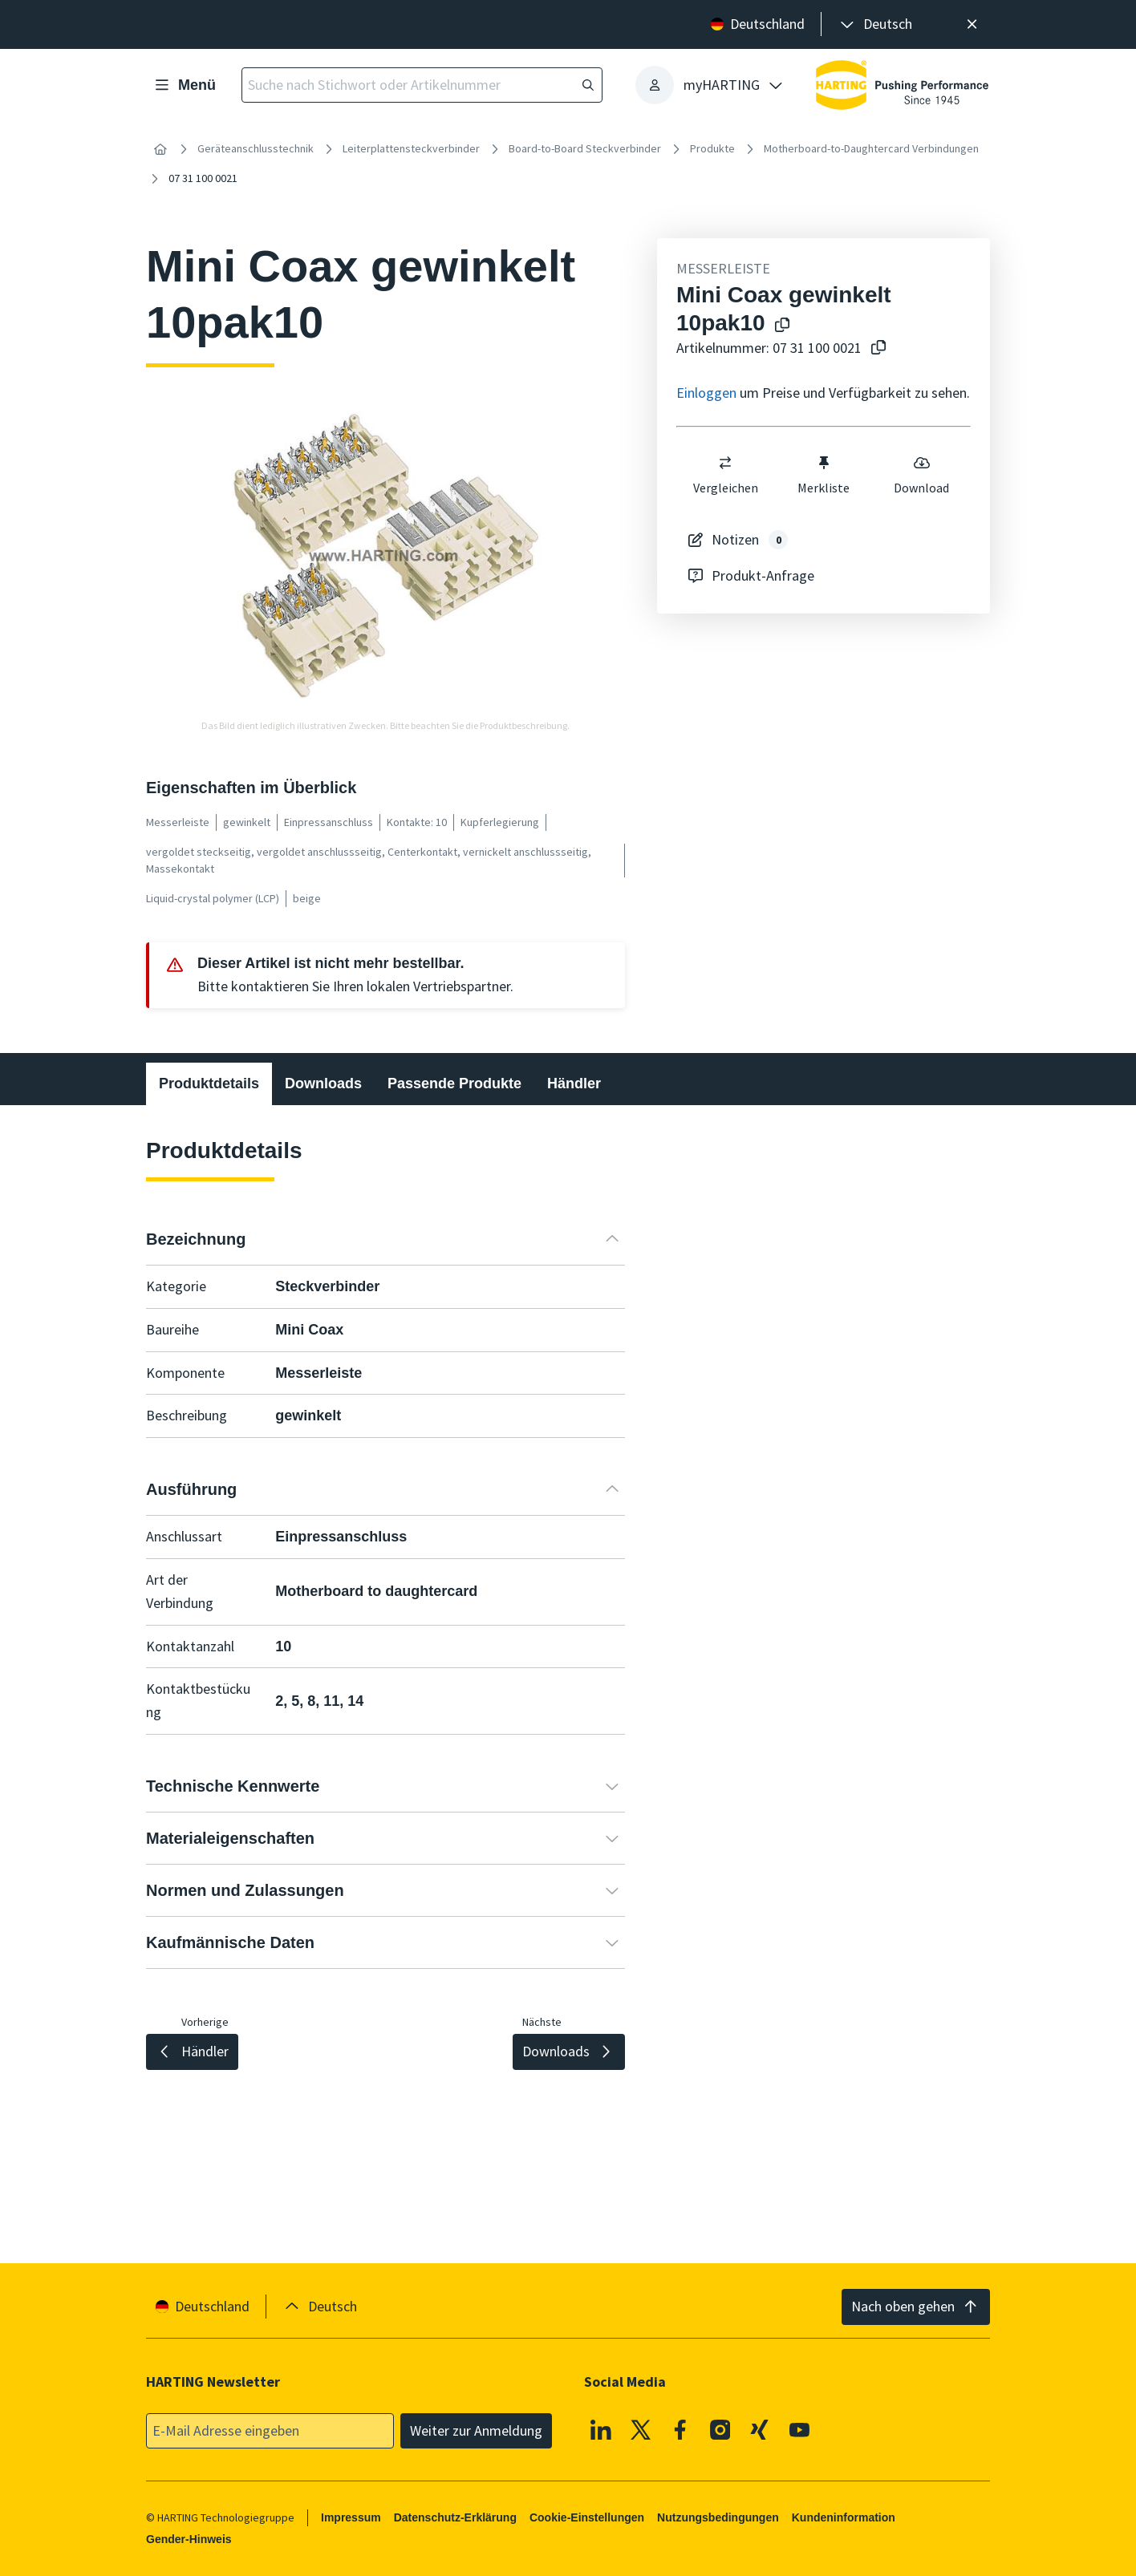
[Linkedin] (601, 2429)
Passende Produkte (454, 1083)
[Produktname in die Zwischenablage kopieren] (779, 326)
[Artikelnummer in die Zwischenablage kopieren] (875, 348)
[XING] (760, 2429)
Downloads (323, 1083)
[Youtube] (800, 2429)
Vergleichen (725, 475)
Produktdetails (209, 1083)
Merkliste (823, 475)
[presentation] (875, 24)
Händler (574, 1083)
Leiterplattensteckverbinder (411, 148)
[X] (641, 2429)
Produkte (712, 148)
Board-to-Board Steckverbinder (585, 148)
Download (921, 475)
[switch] (725, 463)
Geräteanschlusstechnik (255, 148)
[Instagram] (720, 2429)
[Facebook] (680, 2429)
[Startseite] (160, 149)
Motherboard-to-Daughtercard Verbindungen (871, 148)
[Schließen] (972, 24)
